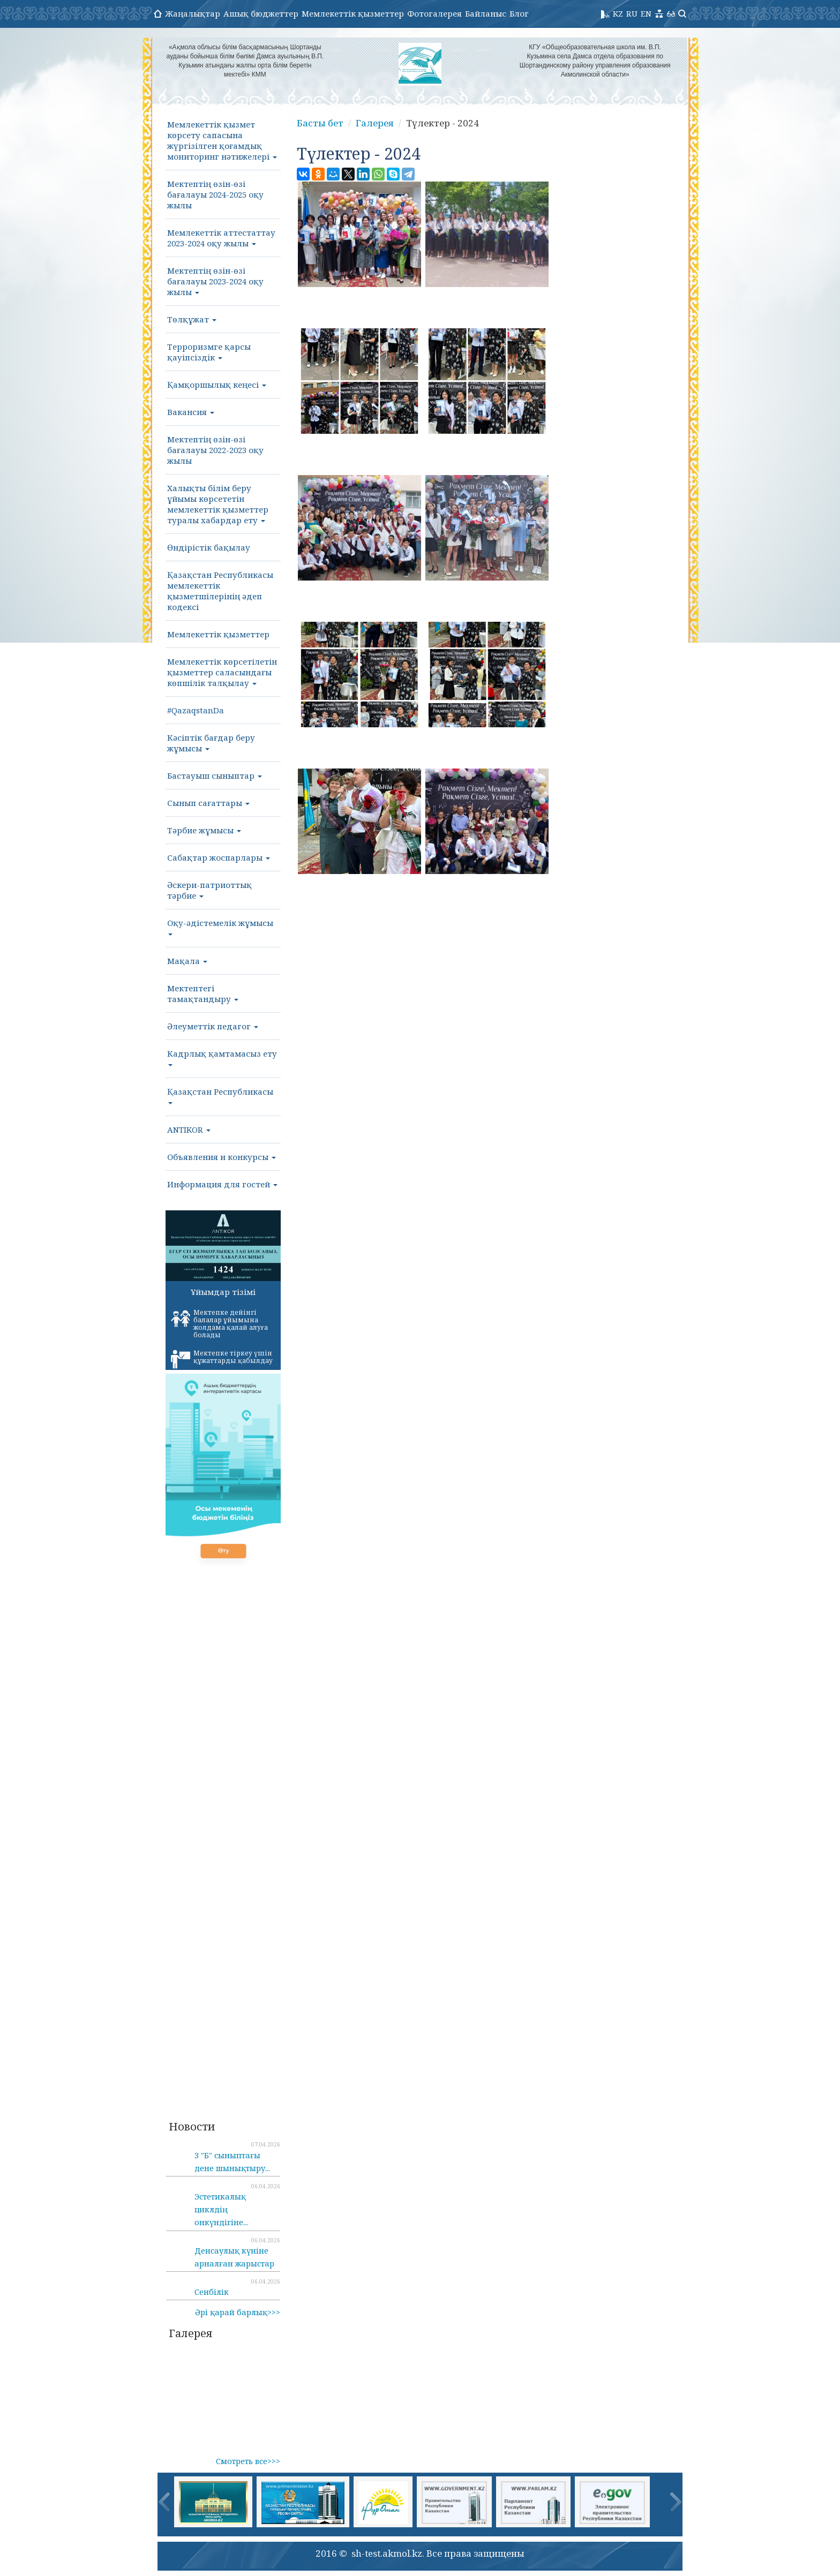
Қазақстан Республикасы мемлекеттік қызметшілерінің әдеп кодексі (220, 590)
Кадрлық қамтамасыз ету (222, 1057)
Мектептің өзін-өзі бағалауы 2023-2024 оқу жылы (215, 281)
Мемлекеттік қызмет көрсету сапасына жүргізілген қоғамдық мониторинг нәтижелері (222, 140)
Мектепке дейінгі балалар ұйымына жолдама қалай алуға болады (219, 1323)
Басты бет (320, 123)
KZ (618, 13)
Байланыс (485, 13)
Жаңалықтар (192, 13)
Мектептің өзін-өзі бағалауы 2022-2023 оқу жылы (215, 450)
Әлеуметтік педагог (212, 1026)
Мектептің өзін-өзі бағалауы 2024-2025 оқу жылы (215, 194)
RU (632, 13)
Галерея (375, 123)
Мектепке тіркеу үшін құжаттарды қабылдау (222, 1359)
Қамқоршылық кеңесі (216, 384)
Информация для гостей (222, 1184)
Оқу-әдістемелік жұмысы (220, 926)
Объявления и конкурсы (221, 1156)
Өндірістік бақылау (208, 547)
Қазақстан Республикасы (220, 1095)
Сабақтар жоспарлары (218, 857)
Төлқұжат (191, 319)
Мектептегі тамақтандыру (202, 993)
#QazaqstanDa (195, 710)
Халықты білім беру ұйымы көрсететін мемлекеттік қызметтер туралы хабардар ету (217, 504)
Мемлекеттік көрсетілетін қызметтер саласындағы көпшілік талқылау (222, 672)
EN (646, 13)
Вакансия (190, 411)
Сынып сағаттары (208, 802)
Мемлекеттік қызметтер (353, 13)
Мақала (187, 960)
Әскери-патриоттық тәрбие (209, 890)
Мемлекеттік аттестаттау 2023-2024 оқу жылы (221, 237)
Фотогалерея (434, 13)
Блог (519, 13)
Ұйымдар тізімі (223, 1291)
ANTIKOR (189, 1129)
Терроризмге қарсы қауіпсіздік (209, 352)
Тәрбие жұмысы (204, 830)
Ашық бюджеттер (260, 13)
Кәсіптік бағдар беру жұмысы (211, 743)
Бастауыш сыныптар (214, 775)
